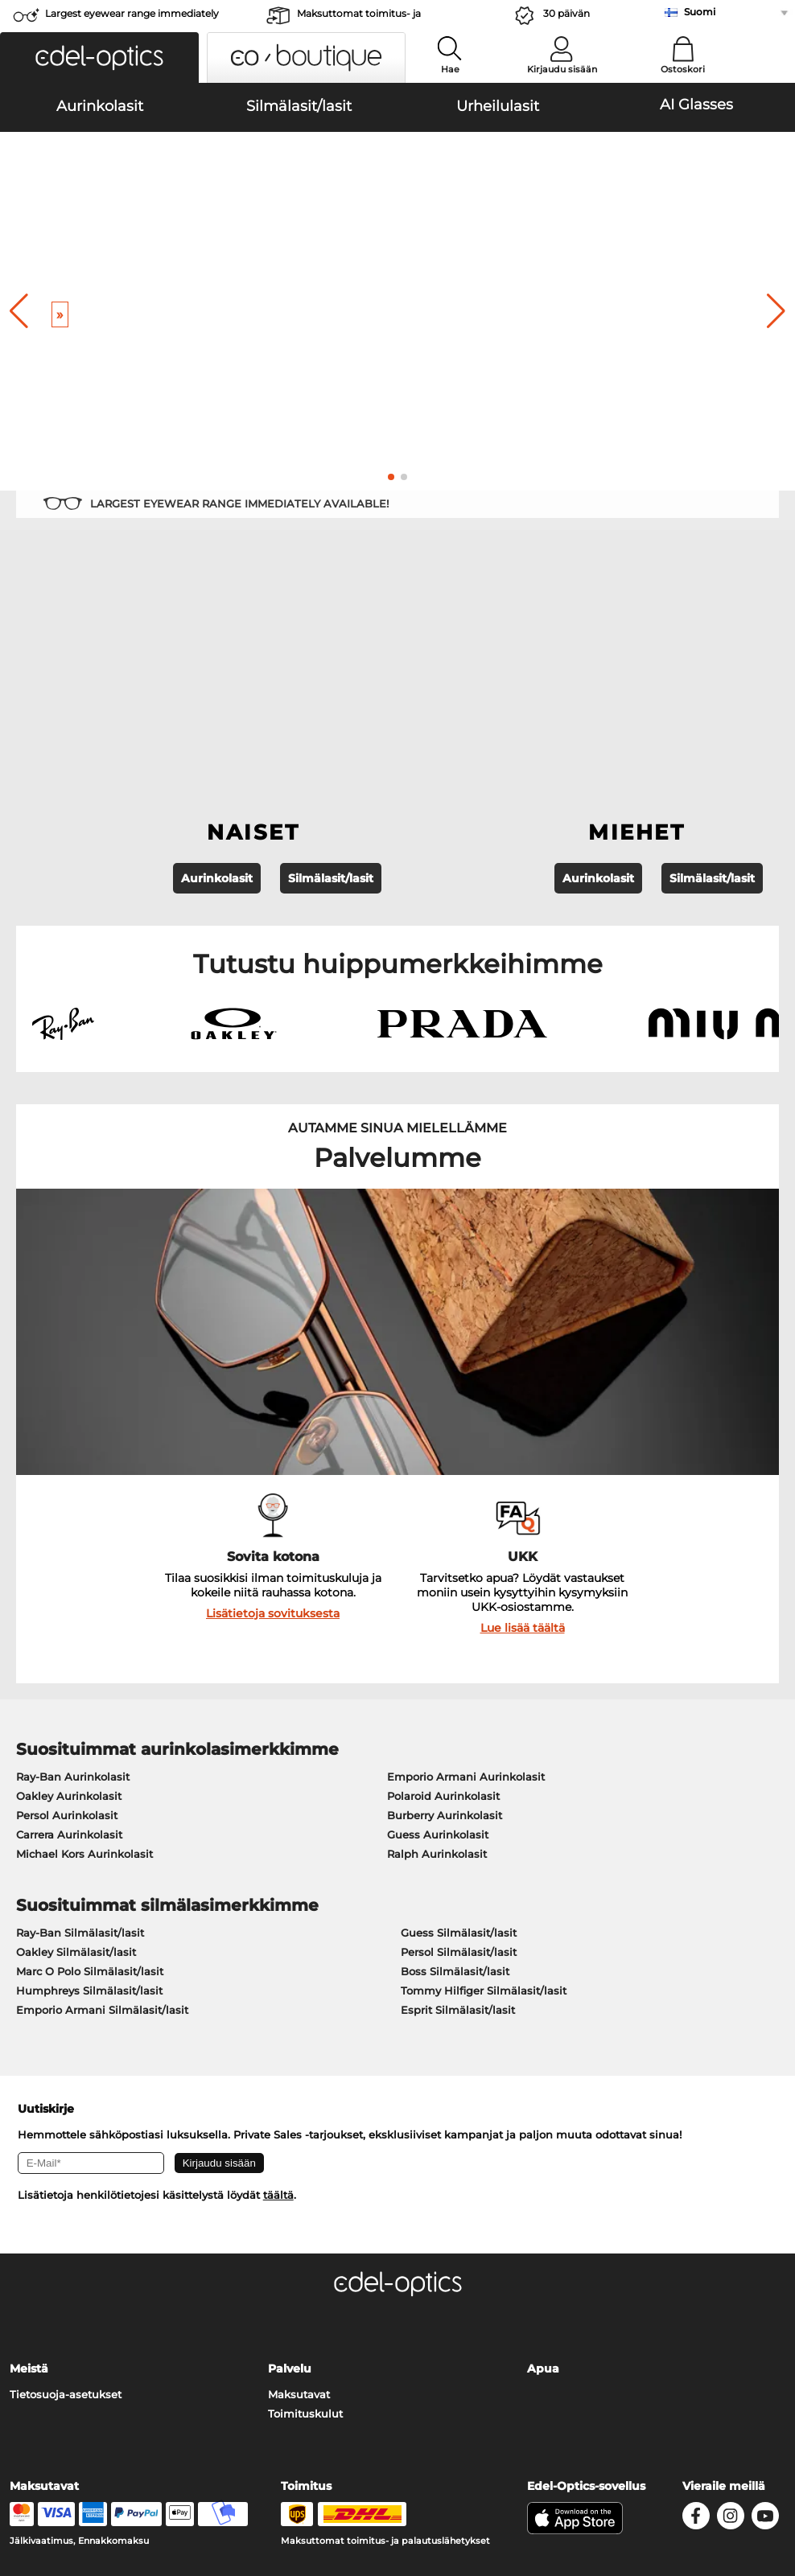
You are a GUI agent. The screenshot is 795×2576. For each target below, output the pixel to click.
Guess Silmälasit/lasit (459, 1712)
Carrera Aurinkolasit (69, 1614)
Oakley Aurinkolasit (69, 1575)
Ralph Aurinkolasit (437, 1633)
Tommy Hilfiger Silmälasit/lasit (483, 1770)
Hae (450, 69)
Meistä (29, 2149)
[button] (99, 57)
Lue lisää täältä (522, 1407)
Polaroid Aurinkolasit (443, 1575)
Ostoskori (683, 69)
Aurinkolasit (217, 658)
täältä (278, 1975)
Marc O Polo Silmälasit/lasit (89, 1750)
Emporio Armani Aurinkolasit (466, 1556)
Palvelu (289, 2149)
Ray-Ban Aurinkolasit (73, 1556)
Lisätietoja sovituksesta (273, 1393)
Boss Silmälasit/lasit (455, 1750)
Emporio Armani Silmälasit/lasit (102, 1789)
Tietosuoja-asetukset (66, 2174)
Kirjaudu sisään (562, 69)
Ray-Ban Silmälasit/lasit (80, 1712)
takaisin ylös (748, 2479)
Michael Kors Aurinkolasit (84, 1633)
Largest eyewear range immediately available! (132, 18)
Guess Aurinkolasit (437, 1614)
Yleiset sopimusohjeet (69, 2479)
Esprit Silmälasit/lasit (458, 1789)
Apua (543, 2149)
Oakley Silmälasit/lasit (76, 1731)
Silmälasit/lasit (330, 658)
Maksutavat (299, 2174)
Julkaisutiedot (48, 2498)
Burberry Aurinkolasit (444, 1594)
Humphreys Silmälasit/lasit (89, 1770)
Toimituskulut (305, 2194)
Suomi (699, 12)
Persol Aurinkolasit (66, 1594)
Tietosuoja (164, 2479)
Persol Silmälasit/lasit (459, 1731)
